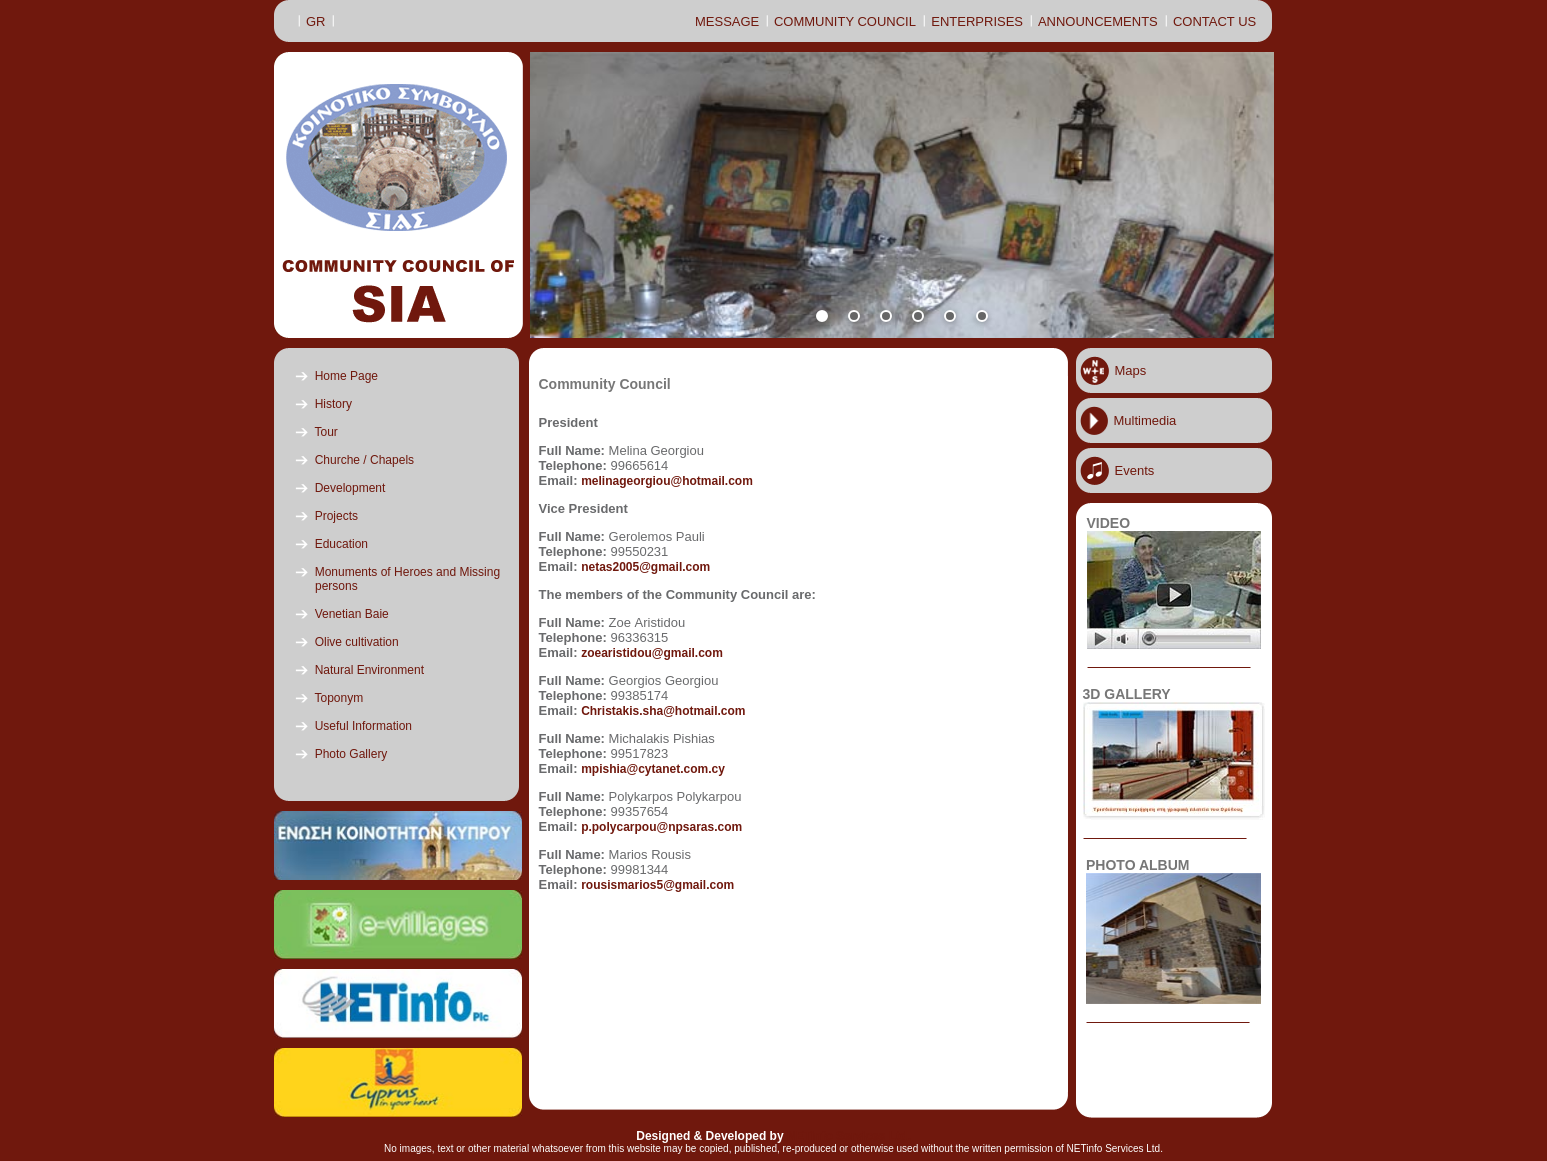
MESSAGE (727, 21)
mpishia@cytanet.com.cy (653, 769)
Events (1135, 470)
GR (316, 21)
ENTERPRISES (977, 21)
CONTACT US (1214, 21)
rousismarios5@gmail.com (657, 885)
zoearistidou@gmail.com (652, 653)
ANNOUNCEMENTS (1098, 21)
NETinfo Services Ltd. (849, 1136)
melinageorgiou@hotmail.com (667, 481)
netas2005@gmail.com (645, 567)
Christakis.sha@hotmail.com (663, 711)
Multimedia (1145, 420)
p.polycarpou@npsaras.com (661, 827)
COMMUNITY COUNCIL (845, 21)
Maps (1131, 370)
